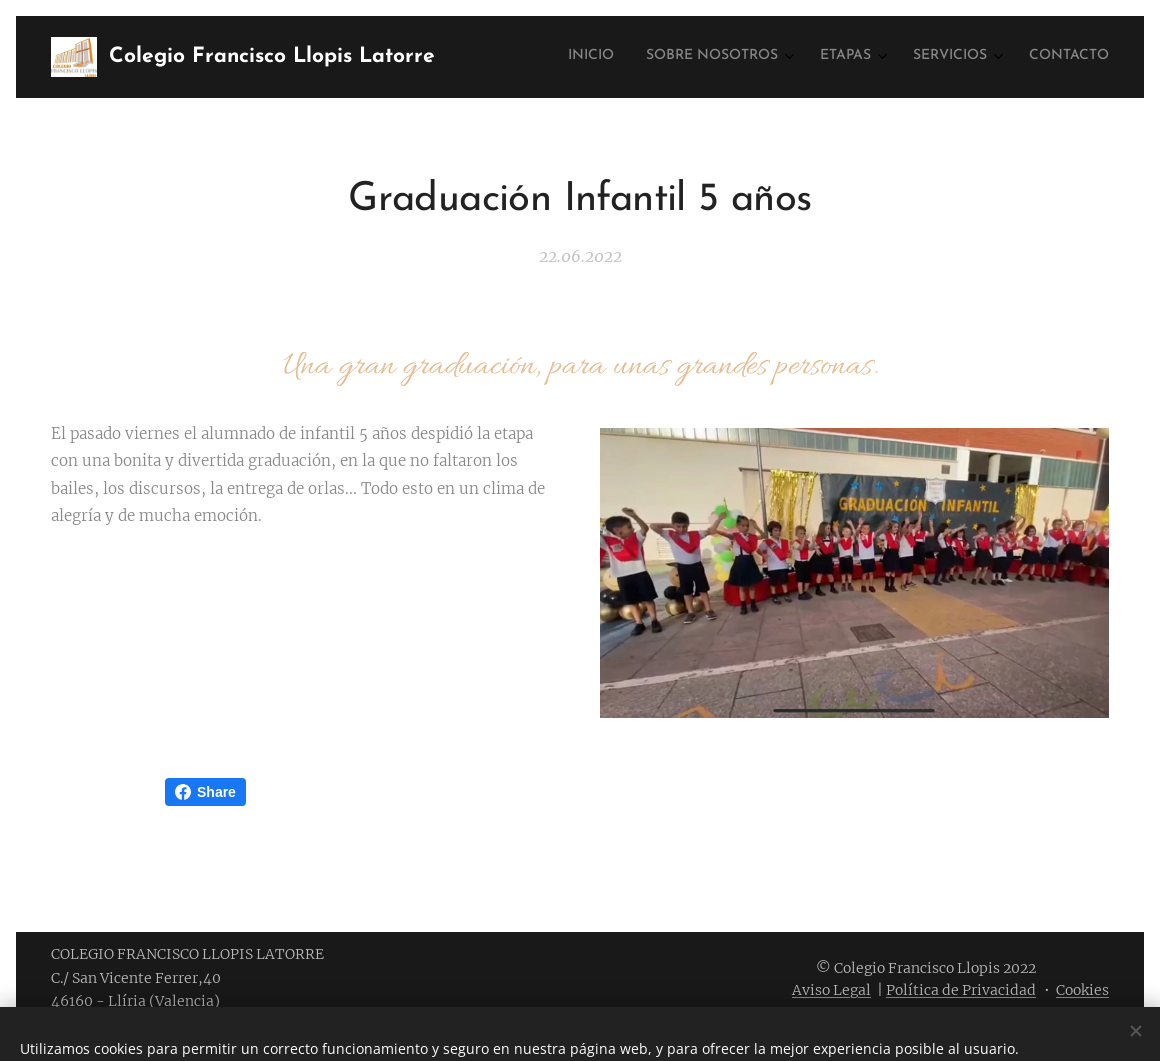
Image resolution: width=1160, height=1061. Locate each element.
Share (205, 792)
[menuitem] (956, 57)
